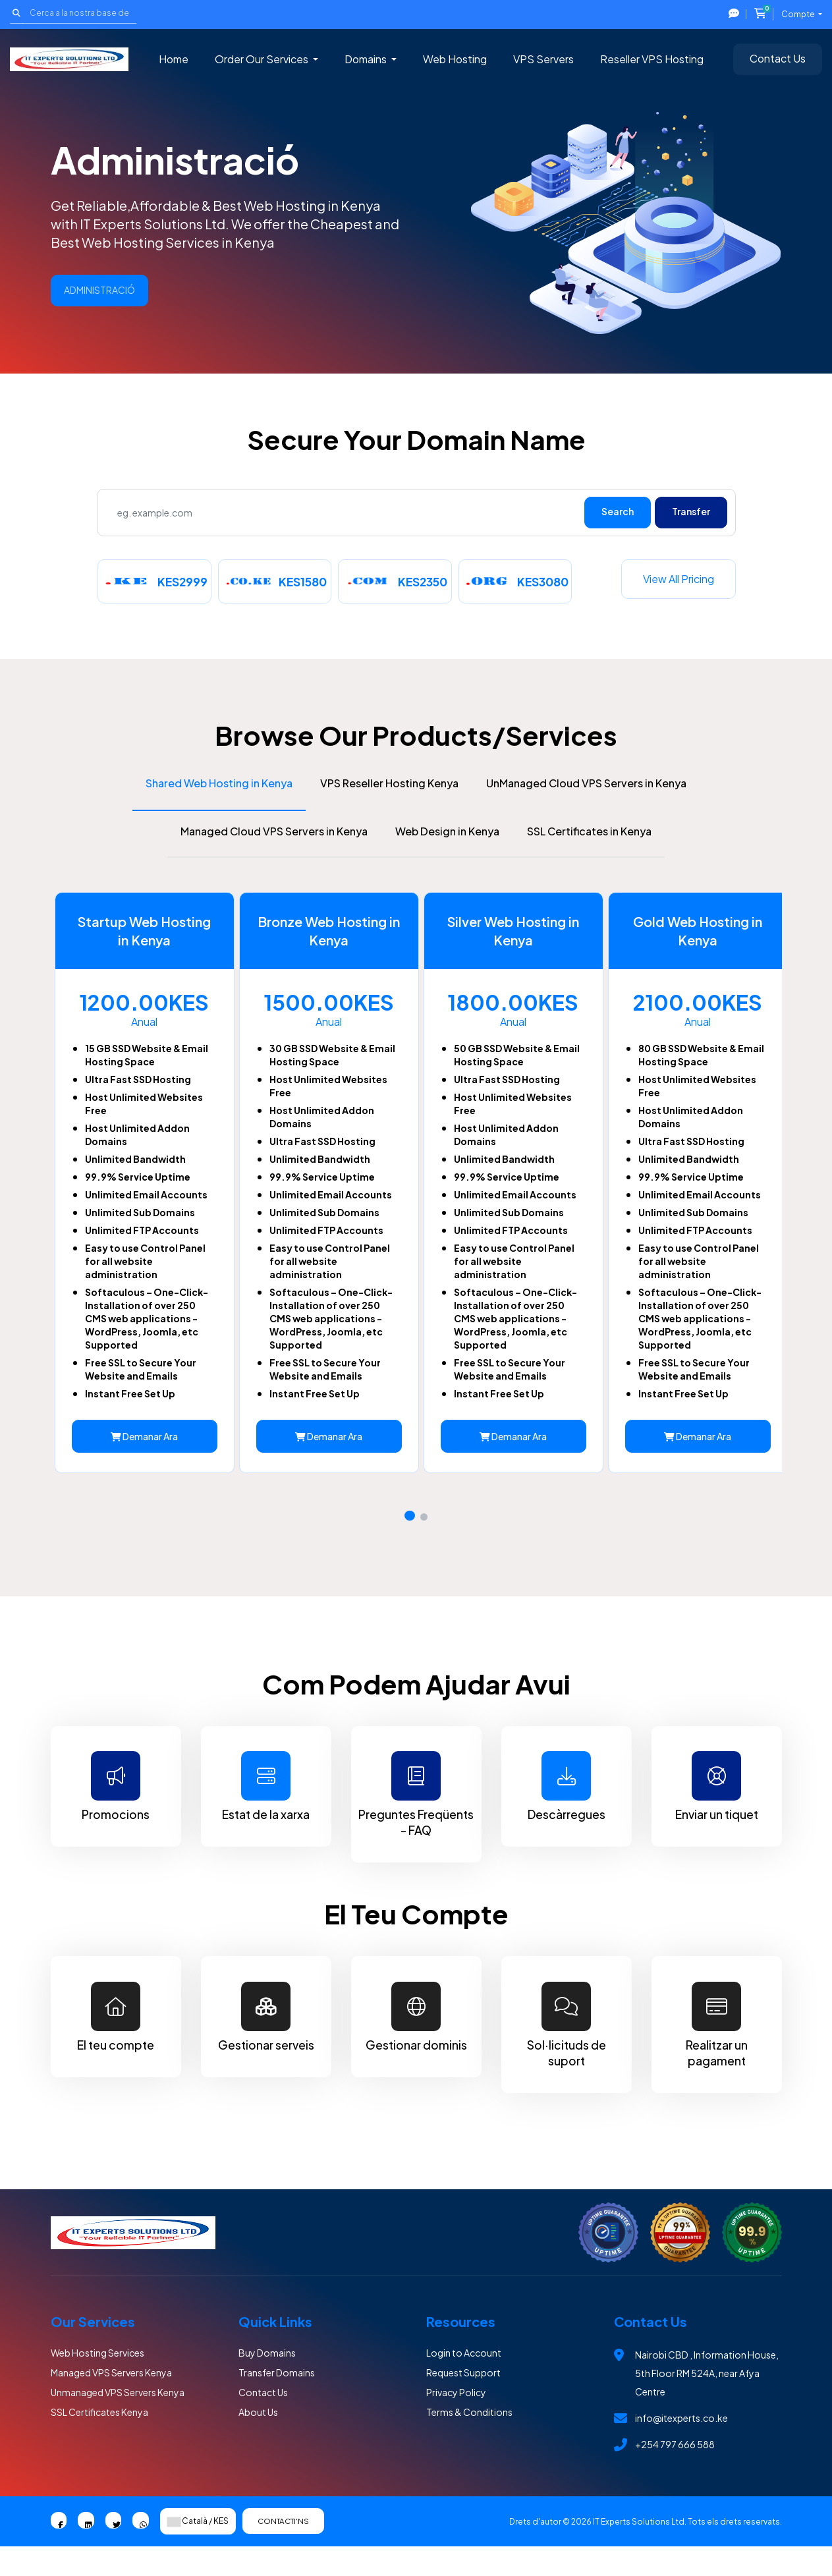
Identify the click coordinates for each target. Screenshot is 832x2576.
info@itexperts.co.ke (681, 2446)
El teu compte (116, 2045)
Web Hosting (455, 59)
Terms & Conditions (469, 2440)
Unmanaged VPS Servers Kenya (117, 2420)
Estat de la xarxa (266, 1813)
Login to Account (463, 2381)
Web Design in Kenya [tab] (447, 824)
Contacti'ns (288, 2550)
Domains (367, 59)
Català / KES (198, 2551)
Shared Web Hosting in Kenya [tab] (219, 776)
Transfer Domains (276, 2401)
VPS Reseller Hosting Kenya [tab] (389, 776)
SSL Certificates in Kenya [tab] (589, 824)
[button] (410, 1539)
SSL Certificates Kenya (99, 2440)
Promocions (116, 1813)
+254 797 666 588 (675, 2472)
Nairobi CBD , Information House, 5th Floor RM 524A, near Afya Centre (707, 2401)
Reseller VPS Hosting (652, 59)
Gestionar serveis (266, 2045)
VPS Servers (543, 59)
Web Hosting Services (97, 2381)
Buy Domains (267, 2381)
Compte (798, 14)
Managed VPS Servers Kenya (111, 2401)
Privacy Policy (456, 2420)
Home (173, 59)
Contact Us (778, 58)
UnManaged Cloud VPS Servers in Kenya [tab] (586, 776)
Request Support (463, 2401)
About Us (258, 2440)
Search (617, 511)
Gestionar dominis (416, 2045)
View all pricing (678, 579)
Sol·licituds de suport (566, 2053)
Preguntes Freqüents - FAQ (416, 1821)
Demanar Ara (139, 1460)
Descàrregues (566, 1813)
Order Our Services (262, 59)
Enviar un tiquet (716, 1813)
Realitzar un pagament (716, 2053)
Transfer (691, 511)
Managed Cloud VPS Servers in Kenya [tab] (274, 824)
